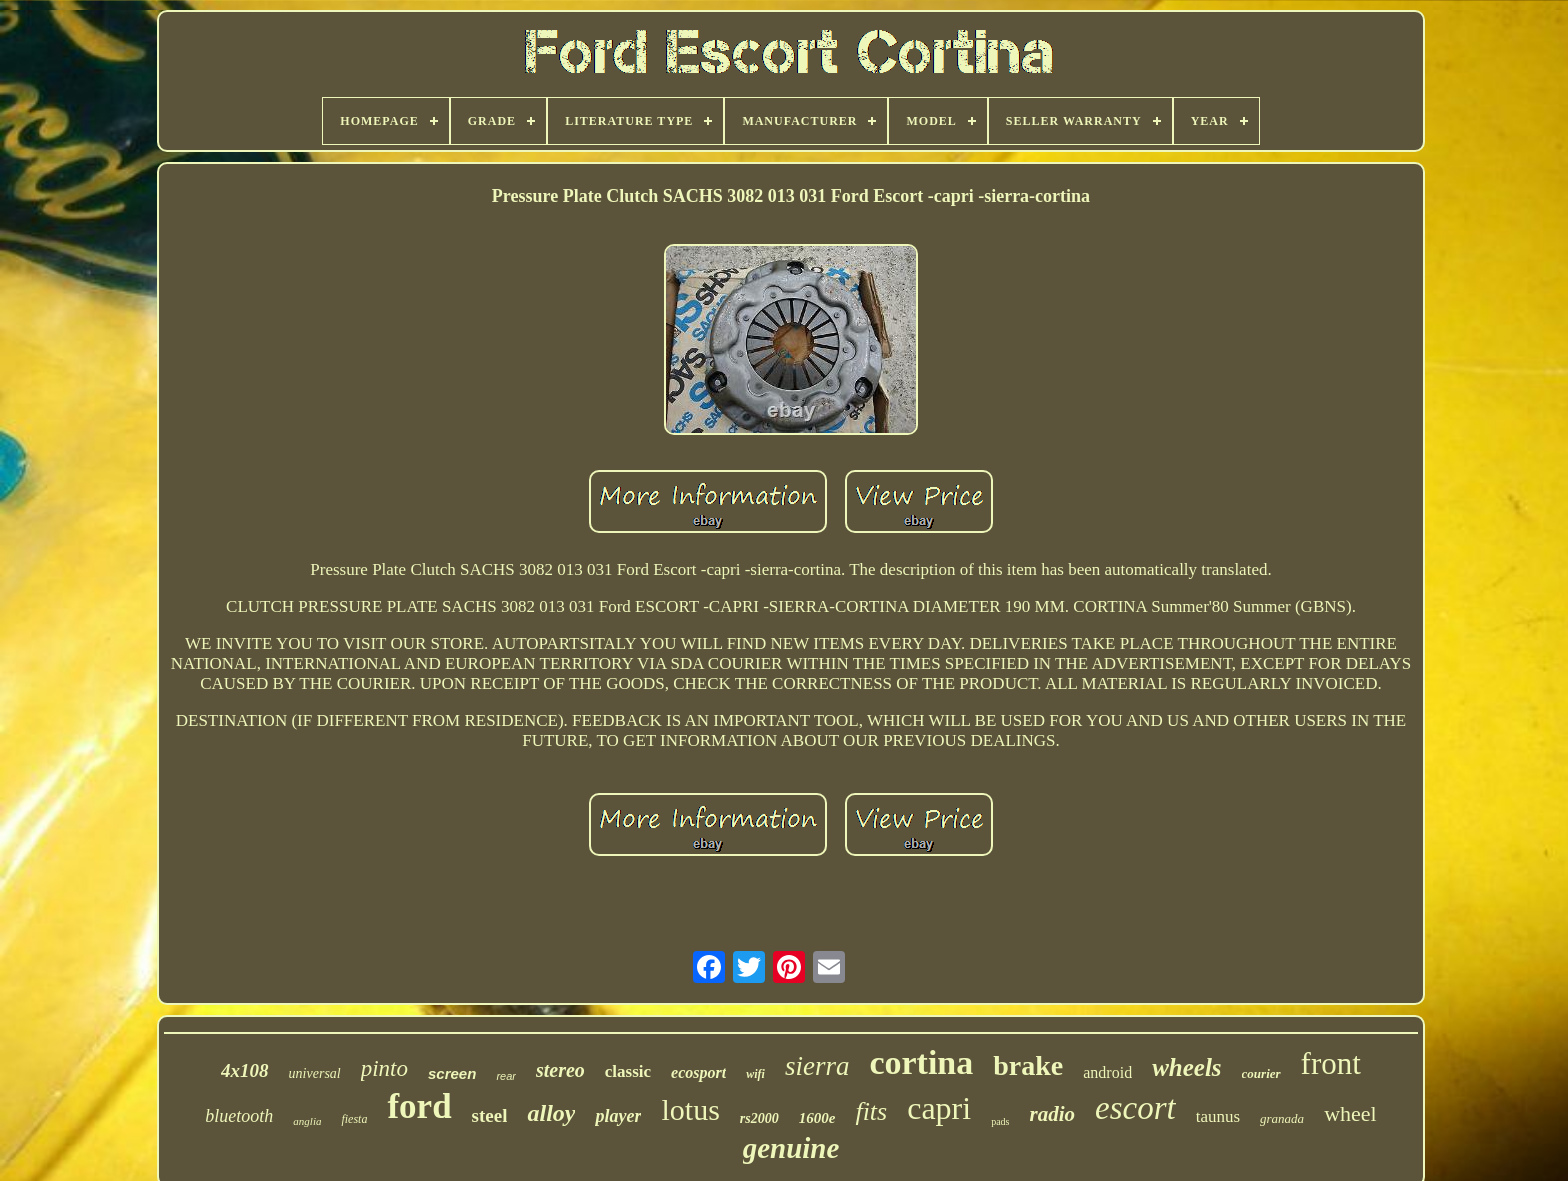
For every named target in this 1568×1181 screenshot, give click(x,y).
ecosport (698, 1072)
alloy (551, 1113)
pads (1000, 1121)
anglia (307, 1121)
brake (1028, 1065)
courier (1261, 1073)
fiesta (354, 1119)
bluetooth (239, 1116)
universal (315, 1073)
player (618, 1116)
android (1107, 1072)
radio (1053, 1114)
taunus (1218, 1116)
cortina (921, 1062)
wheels (1186, 1067)
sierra (817, 1066)
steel (490, 1115)
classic (628, 1071)
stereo (560, 1070)
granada (1282, 1118)
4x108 (245, 1070)
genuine (791, 1148)
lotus (690, 1109)
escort (1135, 1108)
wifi (755, 1074)
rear (506, 1076)
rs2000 (759, 1118)
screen (452, 1073)
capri (939, 1108)
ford (419, 1106)
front (1331, 1063)
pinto (384, 1068)
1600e (817, 1118)
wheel (1350, 1113)
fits (871, 1111)
